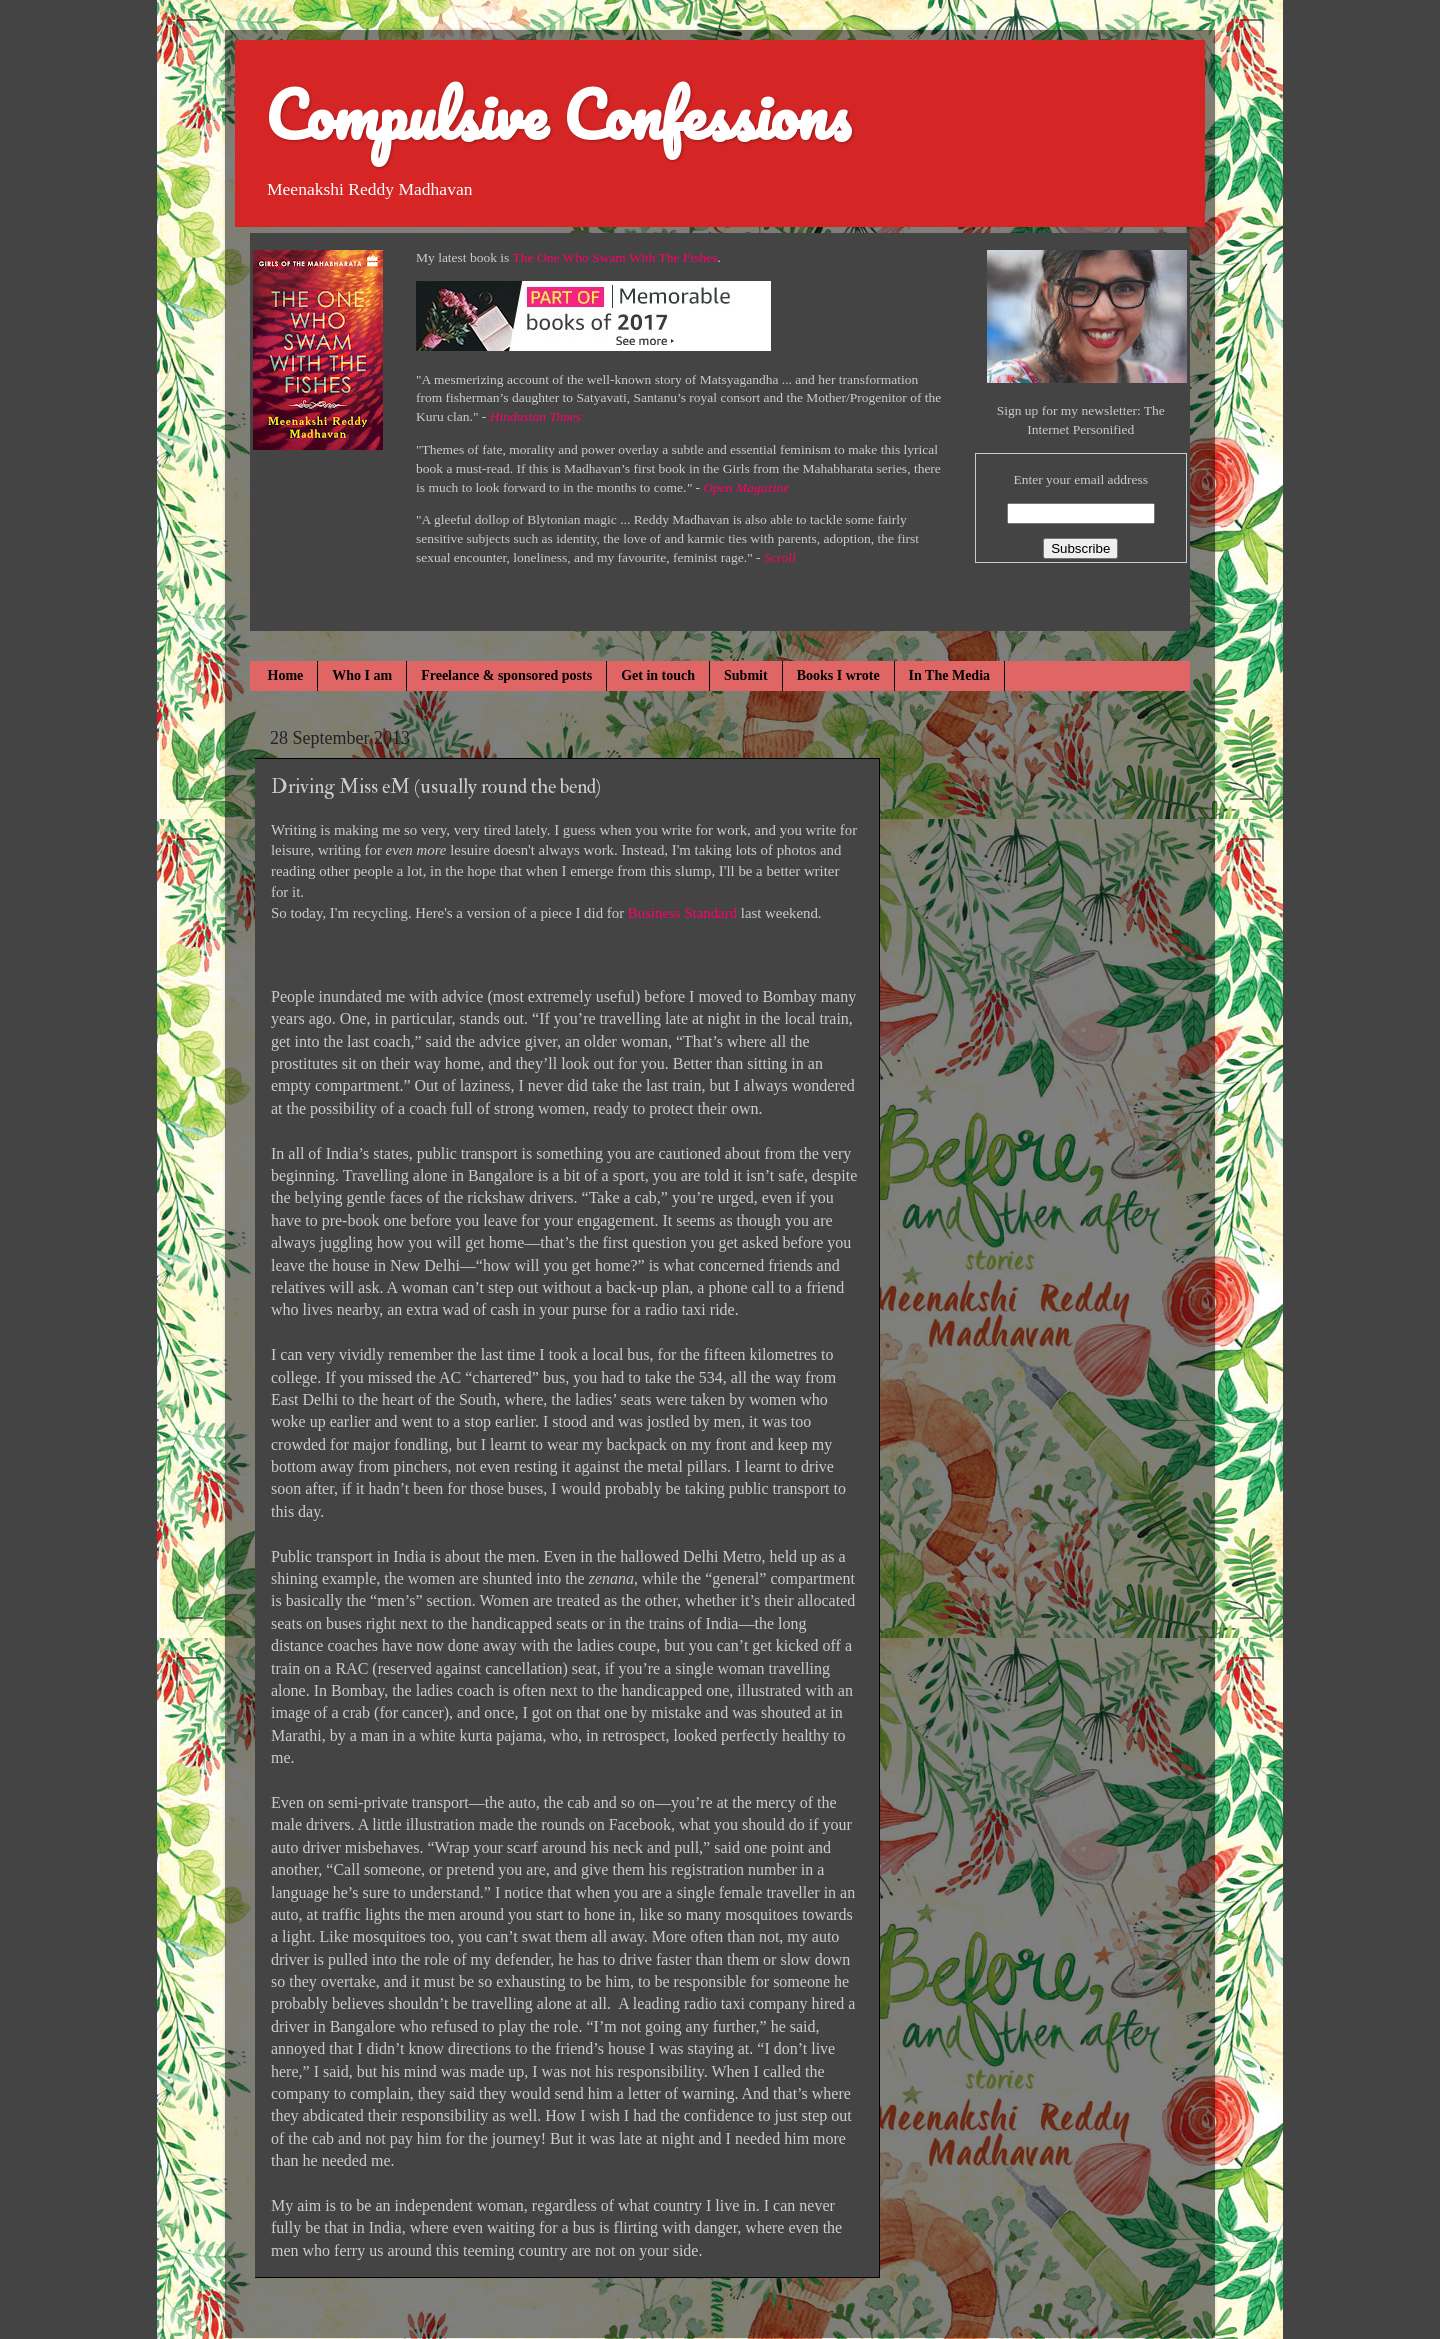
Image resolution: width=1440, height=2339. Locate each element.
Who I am (362, 675)
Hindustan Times (535, 416)
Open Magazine (746, 487)
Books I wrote (838, 675)
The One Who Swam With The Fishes (615, 257)
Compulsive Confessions (557, 114)
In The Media (949, 675)
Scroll (780, 557)
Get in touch (658, 675)
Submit (746, 675)
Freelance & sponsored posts (506, 675)
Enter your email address (1080, 479)
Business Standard (680, 913)
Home (286, 675)
